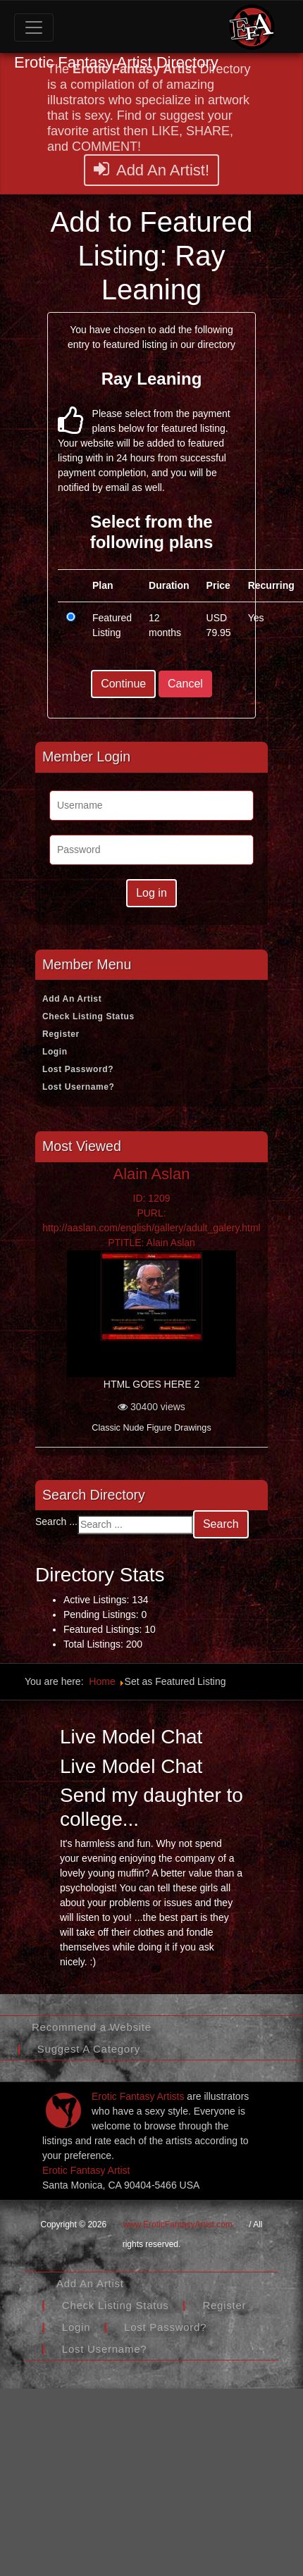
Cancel (185, 684)
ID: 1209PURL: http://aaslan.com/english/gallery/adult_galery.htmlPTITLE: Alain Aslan (151, 1220)
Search (221, 1524)
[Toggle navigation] (34, 27)
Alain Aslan (151, 1174)
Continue (123, 684)
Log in (151, 893)
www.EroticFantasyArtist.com (177, 2224)
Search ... (56, 1521)
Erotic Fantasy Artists (138, 2096)
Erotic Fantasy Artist (86, 2170)
